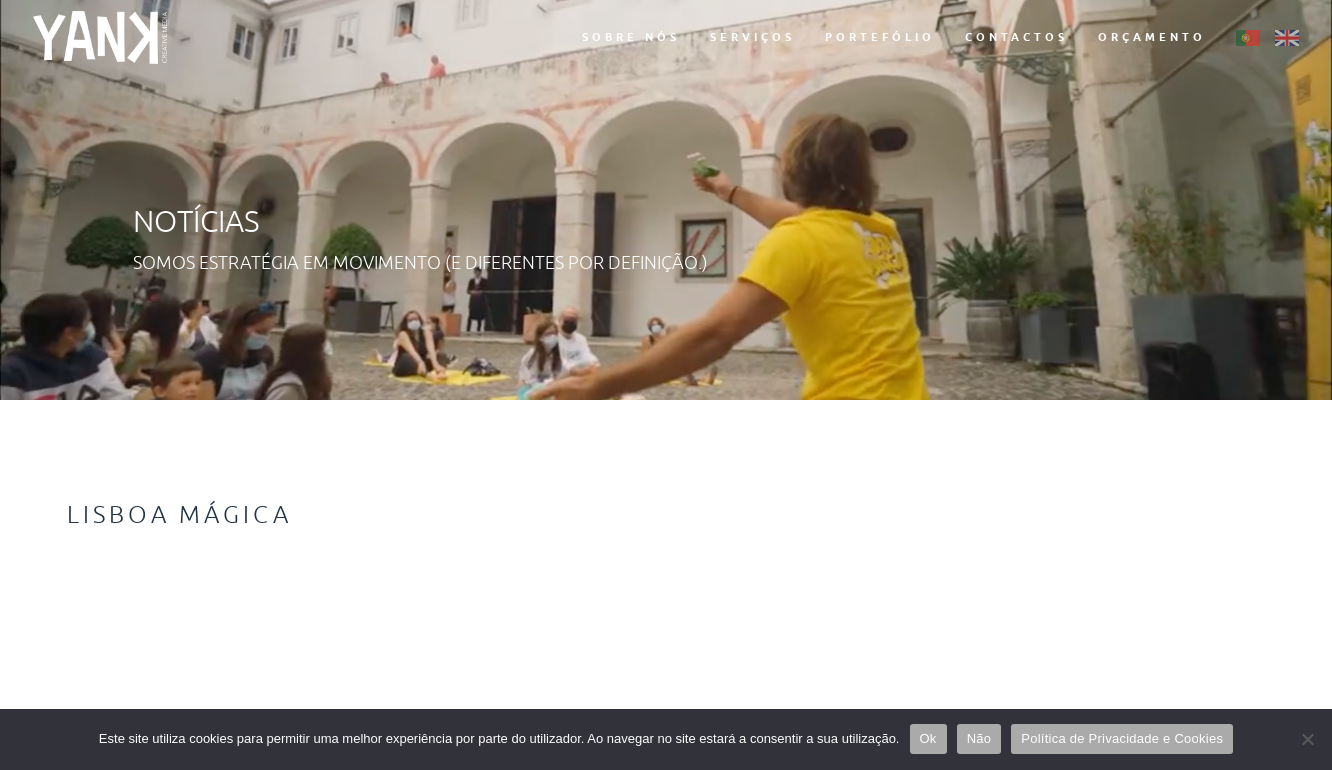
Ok (928, 738)
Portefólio (880, 37)
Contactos (1016, 37)
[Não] (1307, 739)
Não (979, 738)
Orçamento (1152, 37)
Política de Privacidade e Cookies (1122, 738)
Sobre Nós (631, 37)
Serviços (752, 37)
